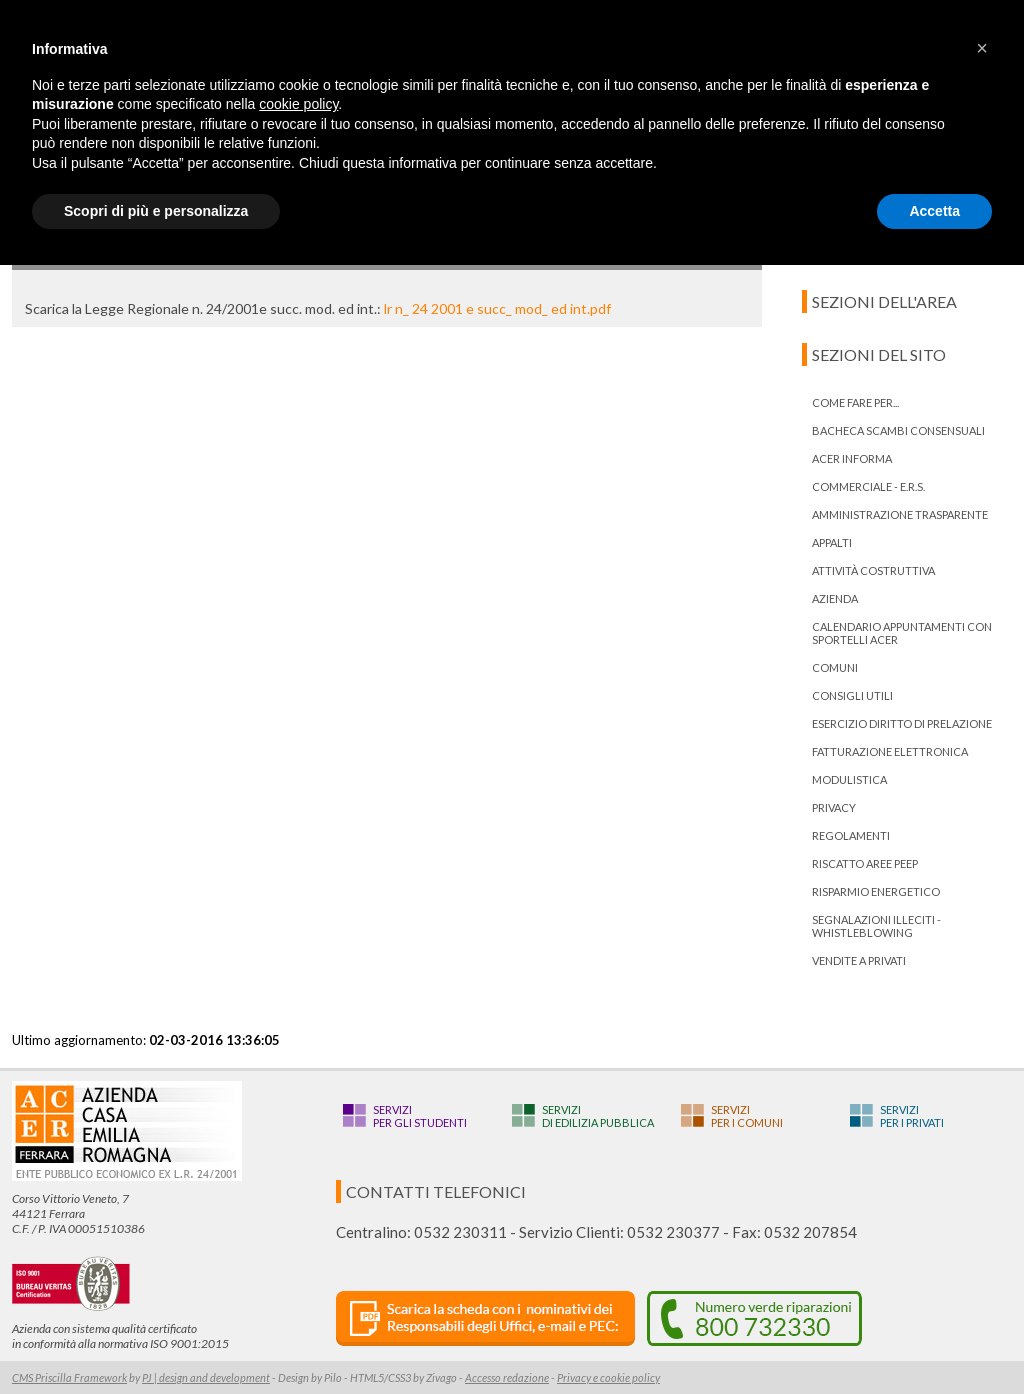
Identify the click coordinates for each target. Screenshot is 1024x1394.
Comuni (835, 667)
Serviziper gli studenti (420, 1116)
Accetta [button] (934, 211)
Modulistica (849, 779)
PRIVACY (834, 807)
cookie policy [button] (298, 104)
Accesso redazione (507, 1377)
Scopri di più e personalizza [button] (156, 211)
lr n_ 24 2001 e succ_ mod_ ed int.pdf (497, 308)
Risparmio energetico (876, 891)
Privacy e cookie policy (608, 1377)
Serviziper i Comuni (747, 1116)
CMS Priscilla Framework (69, 1377)
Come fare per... (855, 402)
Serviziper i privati (912, 1116)
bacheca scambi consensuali (898, 430)
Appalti (832, 542)
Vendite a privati (859, 960)
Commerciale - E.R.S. (868, 486)
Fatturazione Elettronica (890, 751)
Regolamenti (851, 835)
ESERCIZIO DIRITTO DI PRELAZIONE (902, 723)
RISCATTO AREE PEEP (865, 863)
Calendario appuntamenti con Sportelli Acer (902, 633)
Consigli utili (852, 695)
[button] (982, 48)
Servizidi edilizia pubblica (598, 1116)
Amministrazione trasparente (900, 514)
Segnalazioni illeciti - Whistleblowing (876, 926)
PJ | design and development (206, 1377)
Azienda (835, 598)
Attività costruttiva (873, 570)
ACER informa (852, 458)
